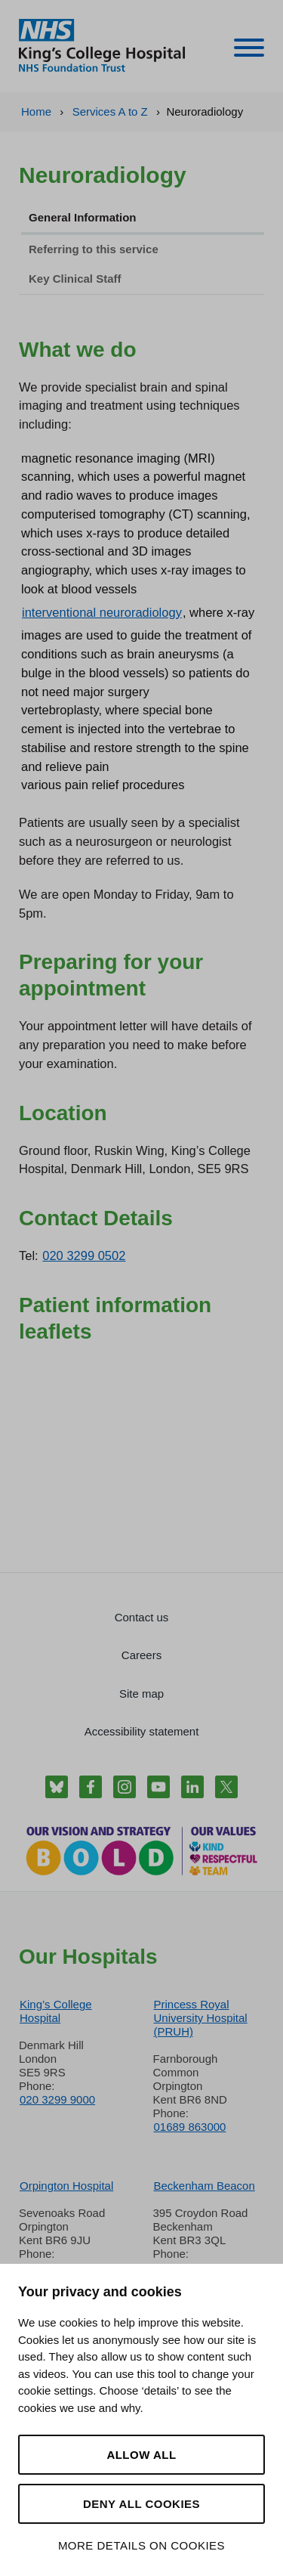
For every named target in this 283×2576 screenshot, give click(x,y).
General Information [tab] (83, 217)
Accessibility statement (142, 1731)
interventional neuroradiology (102, 612)
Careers (141, 1655)
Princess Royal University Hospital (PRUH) (201, 2018)
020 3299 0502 (83, 1255)
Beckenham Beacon (204, 2185)
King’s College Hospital (56, 2011)
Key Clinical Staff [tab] (75, 278)
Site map (141, 1693)
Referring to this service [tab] (93, 249)
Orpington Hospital (66, 2185)
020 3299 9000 (57, 2099)
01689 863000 (190, 2126)
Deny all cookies (141, 2503)
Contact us (142, 1617)
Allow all (141, 2454)
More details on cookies (141, 2545)
